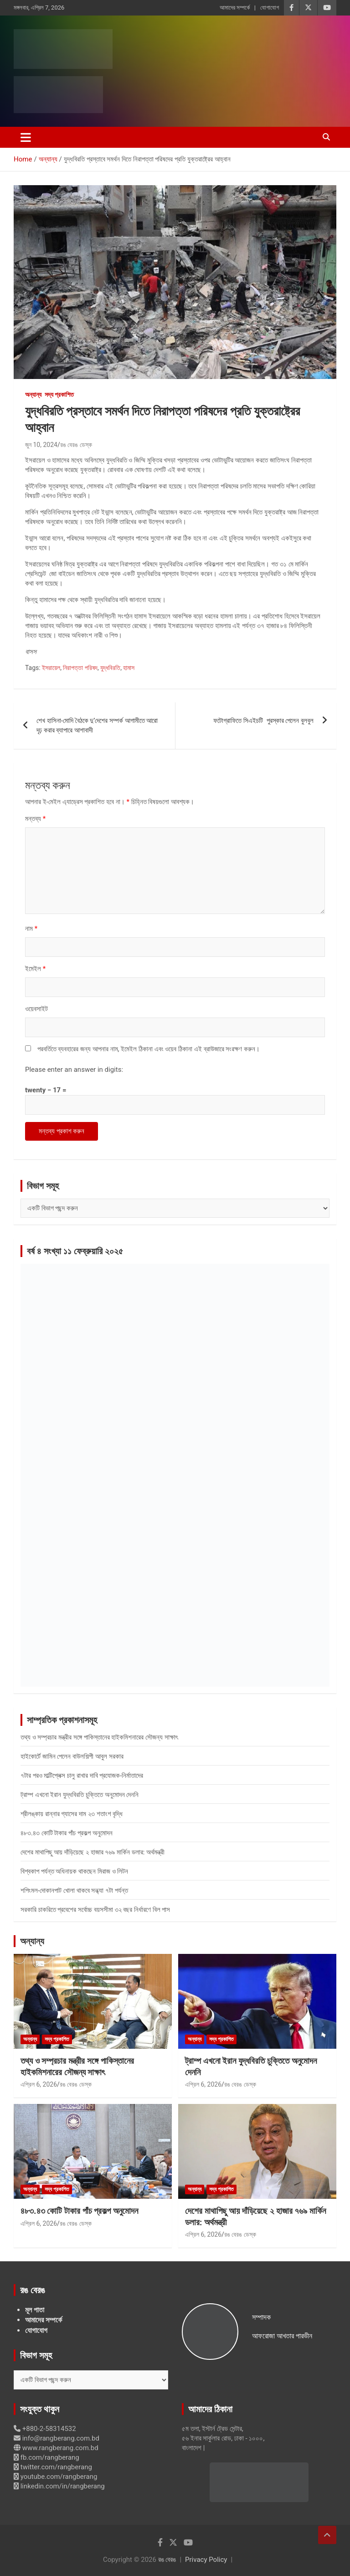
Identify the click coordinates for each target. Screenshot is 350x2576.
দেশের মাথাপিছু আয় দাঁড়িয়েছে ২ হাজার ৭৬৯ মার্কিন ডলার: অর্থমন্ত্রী (93, 1852)
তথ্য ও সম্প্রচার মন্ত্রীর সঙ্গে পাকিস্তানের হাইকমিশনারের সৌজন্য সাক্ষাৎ (99, 1737)
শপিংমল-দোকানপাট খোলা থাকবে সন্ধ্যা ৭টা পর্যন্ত (74, 1890)
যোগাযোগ (269, 7)
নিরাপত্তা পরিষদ (80, 667)
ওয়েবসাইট (36, 1009)
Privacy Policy (206, 2559)
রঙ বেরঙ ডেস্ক (76, 444)
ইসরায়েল (51, 667)
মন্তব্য (35, 819)
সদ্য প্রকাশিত (59, 394)
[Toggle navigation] (26, 137)
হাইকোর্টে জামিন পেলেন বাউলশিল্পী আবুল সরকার (72, 1756)
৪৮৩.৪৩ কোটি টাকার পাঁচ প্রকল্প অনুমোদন (67, 1833)
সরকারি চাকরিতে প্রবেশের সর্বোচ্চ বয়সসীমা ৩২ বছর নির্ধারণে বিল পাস (95, 1910)
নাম (31, 928)
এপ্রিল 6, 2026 (39, 2084)
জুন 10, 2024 (41, 444)
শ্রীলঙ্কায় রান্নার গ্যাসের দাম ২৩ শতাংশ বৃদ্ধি (72, 1814)
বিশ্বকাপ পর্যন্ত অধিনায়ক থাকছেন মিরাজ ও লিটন (74, 1871)
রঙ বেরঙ (167, 2559)
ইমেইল (35, 969)
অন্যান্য (33, 394)
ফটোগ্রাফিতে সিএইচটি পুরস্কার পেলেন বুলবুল (263, 721)
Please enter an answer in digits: (74, 1069)
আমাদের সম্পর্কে (235, 7)
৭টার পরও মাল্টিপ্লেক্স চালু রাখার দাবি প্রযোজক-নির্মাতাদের (82, 1775)
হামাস (128, 667)
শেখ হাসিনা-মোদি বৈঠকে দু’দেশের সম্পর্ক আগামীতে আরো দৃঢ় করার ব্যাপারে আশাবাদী (97, 725)
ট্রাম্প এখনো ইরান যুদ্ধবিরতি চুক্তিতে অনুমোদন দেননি (80, 1795)
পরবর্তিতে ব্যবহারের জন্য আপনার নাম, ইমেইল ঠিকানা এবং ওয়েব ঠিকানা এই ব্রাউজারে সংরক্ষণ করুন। (148, 1049)
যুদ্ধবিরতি (110, 667)
